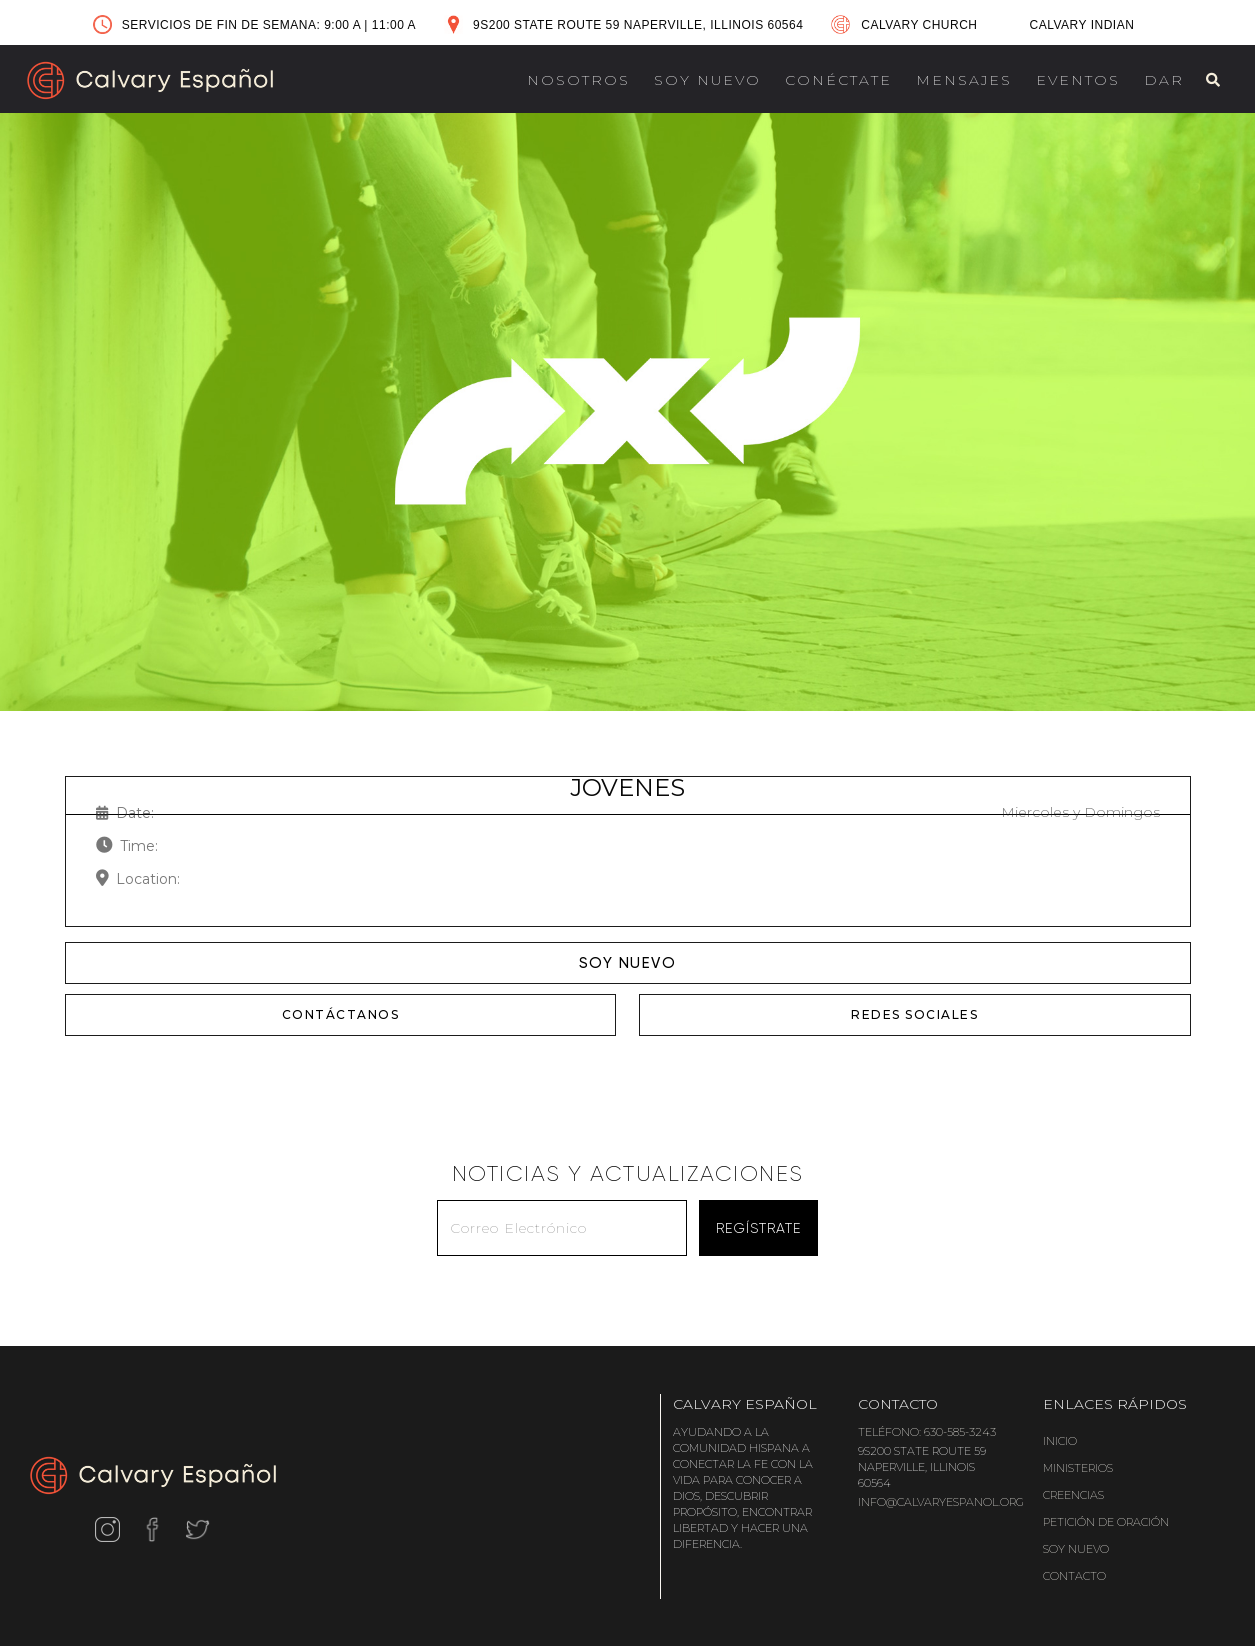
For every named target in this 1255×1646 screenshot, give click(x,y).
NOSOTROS (578, 80)
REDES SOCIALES (914, 1014)
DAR (1164, 80)
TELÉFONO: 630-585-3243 (927, 1432)
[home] (150, 80)
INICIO (1060, 1441)
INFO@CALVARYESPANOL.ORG (941, 1502)
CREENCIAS (1073, 1495)
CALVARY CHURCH (919, 25)
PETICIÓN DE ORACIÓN (1106, 1522)
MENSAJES (964, 80)
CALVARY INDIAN (1082, 25)
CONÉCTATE (838, 80)
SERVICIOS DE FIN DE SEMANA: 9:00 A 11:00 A (269, 25)
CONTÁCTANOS (341, 1014)
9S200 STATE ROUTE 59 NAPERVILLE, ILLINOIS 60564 (638, 25)
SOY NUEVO (707, 80)
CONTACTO (1074, 1576)
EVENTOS (1078, 80)
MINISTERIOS (1078, 1468)
